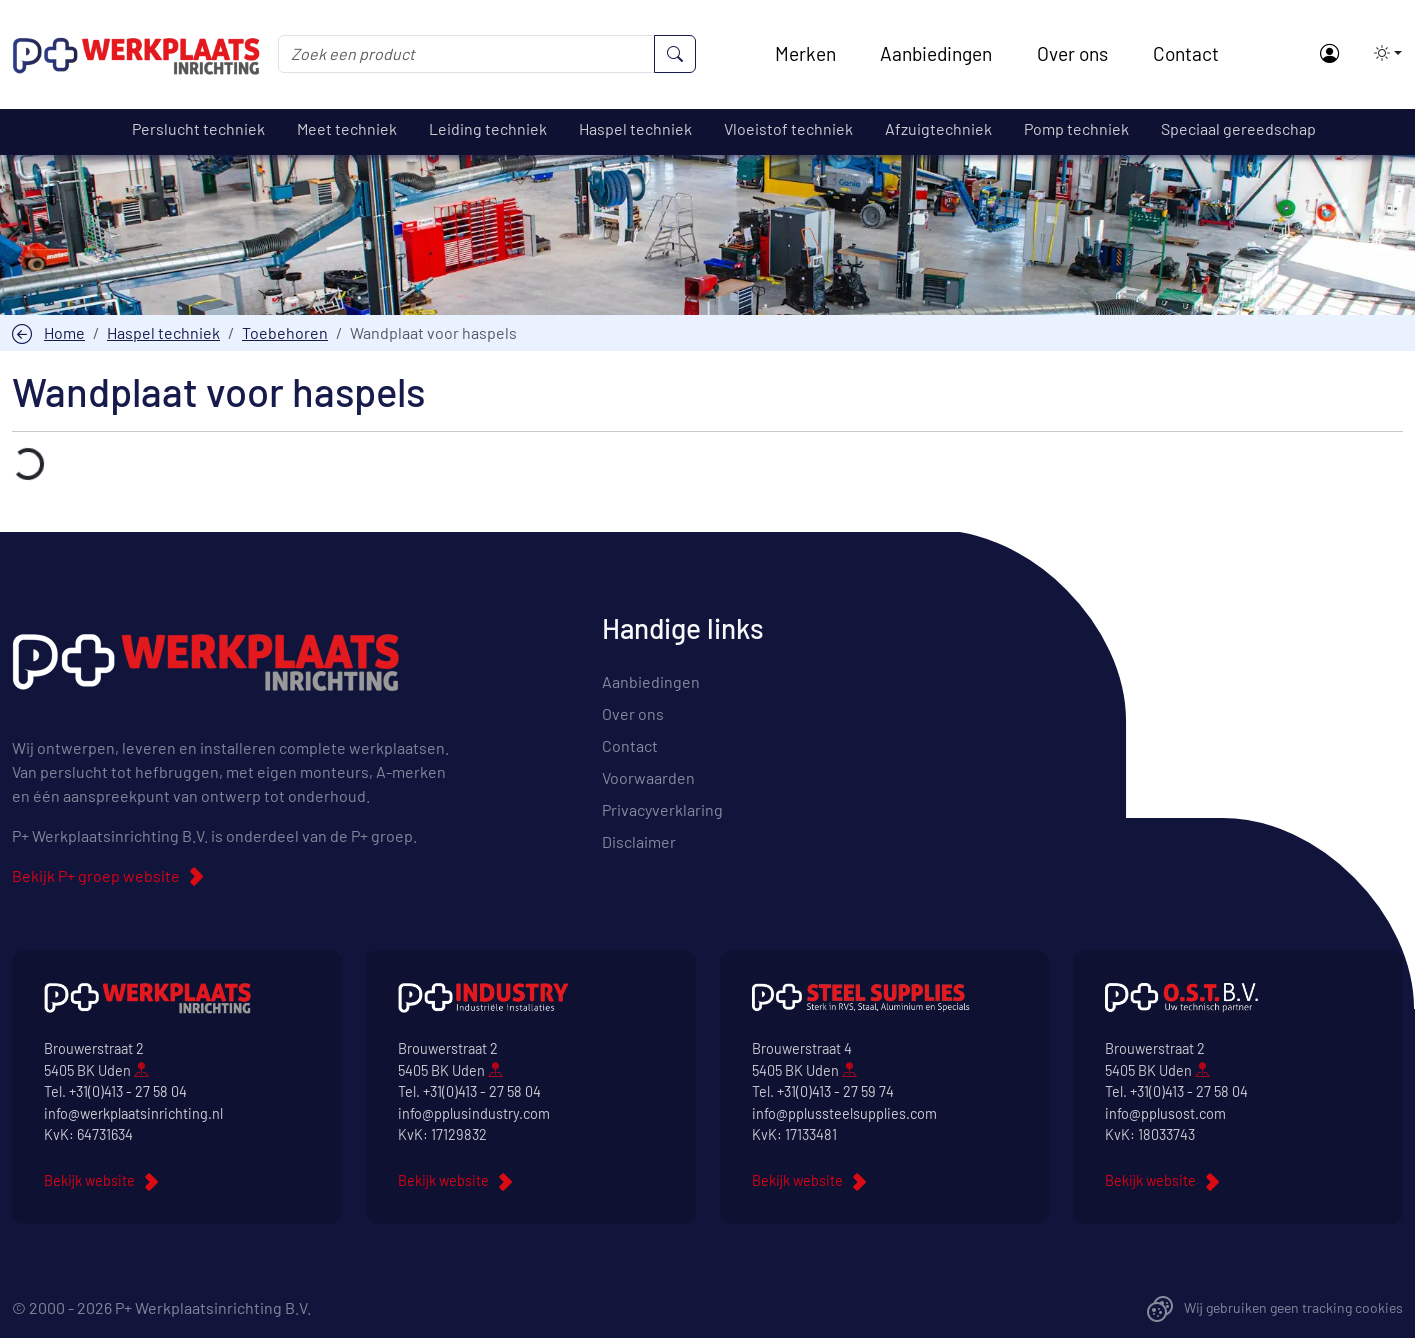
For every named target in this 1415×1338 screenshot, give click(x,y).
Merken (805, 53)
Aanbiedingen (936, 53)
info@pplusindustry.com (474, 1113)
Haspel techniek (163, 332)
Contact (1186, 53)
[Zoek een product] (466, 54)
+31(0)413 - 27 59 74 (835, 1091)
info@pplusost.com (1165, 1113)
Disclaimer (639, 841)
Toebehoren (285, 332)
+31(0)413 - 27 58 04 (128, 1091)
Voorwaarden (648, 777)
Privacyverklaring (662, 809)
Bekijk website (89, 1180)
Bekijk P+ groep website (96, 875)
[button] (1382, 53)
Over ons (1072, 53)
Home (64, 332)
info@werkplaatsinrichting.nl (133, 1113)
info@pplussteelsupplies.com (844, 1113)
